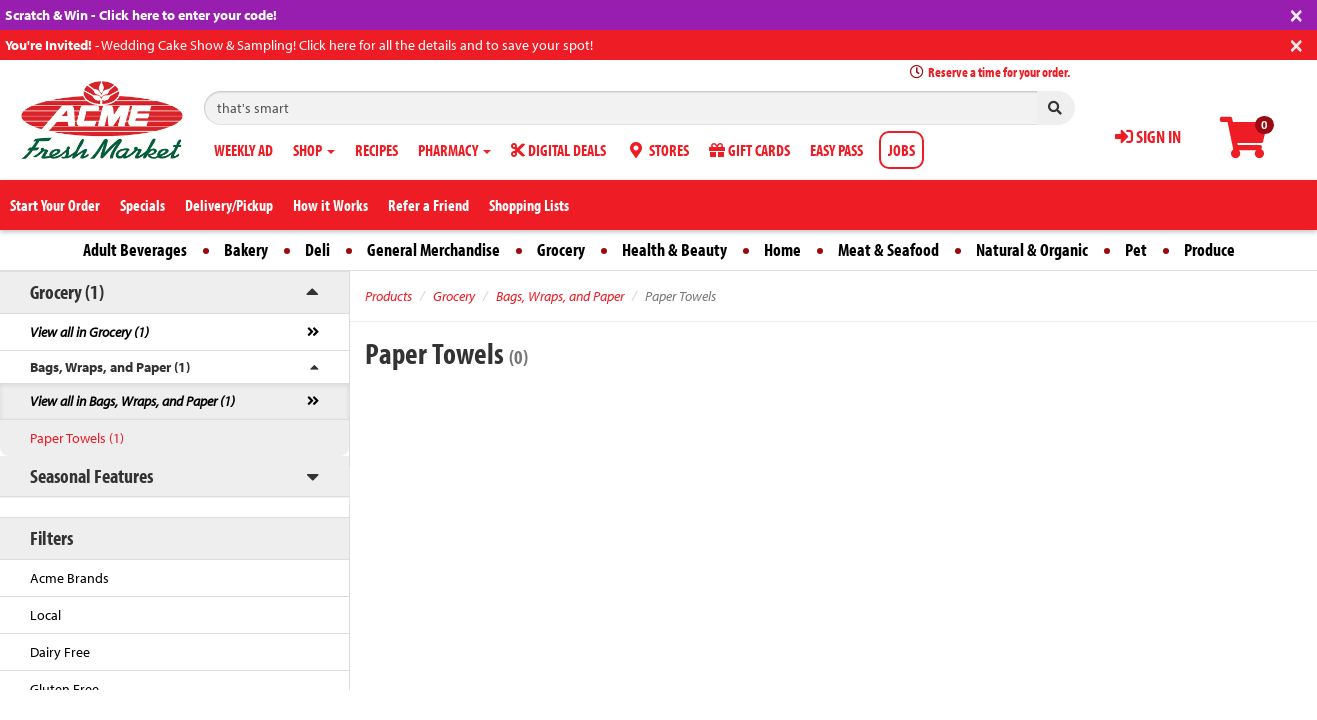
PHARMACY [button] (454, 150)
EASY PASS (836, 150)
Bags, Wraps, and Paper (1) (110, 367)
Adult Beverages (135, 249)
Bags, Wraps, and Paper (560, 296)
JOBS (901, 150)
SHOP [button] (314, 150)
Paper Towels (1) (77, 438)
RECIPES (376, 150)
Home (782, 249)
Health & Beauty (674, 249)
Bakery (246, 249)
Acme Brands (69, 578)
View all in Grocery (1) (89, 332)
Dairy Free (60, 652)
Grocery (561, 249)
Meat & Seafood (888, 249)
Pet (1136, 249)
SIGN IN (1148, 136)
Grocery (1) (67, 291)
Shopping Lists (529, 205)
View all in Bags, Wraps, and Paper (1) (132, 401)
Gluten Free (64, 689)
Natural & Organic (1032, 249)
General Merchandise (433, 249)
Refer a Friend (428, 205)
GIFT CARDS (749, 150)
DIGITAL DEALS (558, 150)
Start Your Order (55, 205)
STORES (657, 150)
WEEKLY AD (243, 150)
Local (45, 615)
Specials (142, 205)
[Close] (1296, 13)
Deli (317, 249)
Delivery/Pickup (229, 205)
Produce (1209, 249)
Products (388, 296)
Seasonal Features (91, 475)
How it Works (330, 205)
